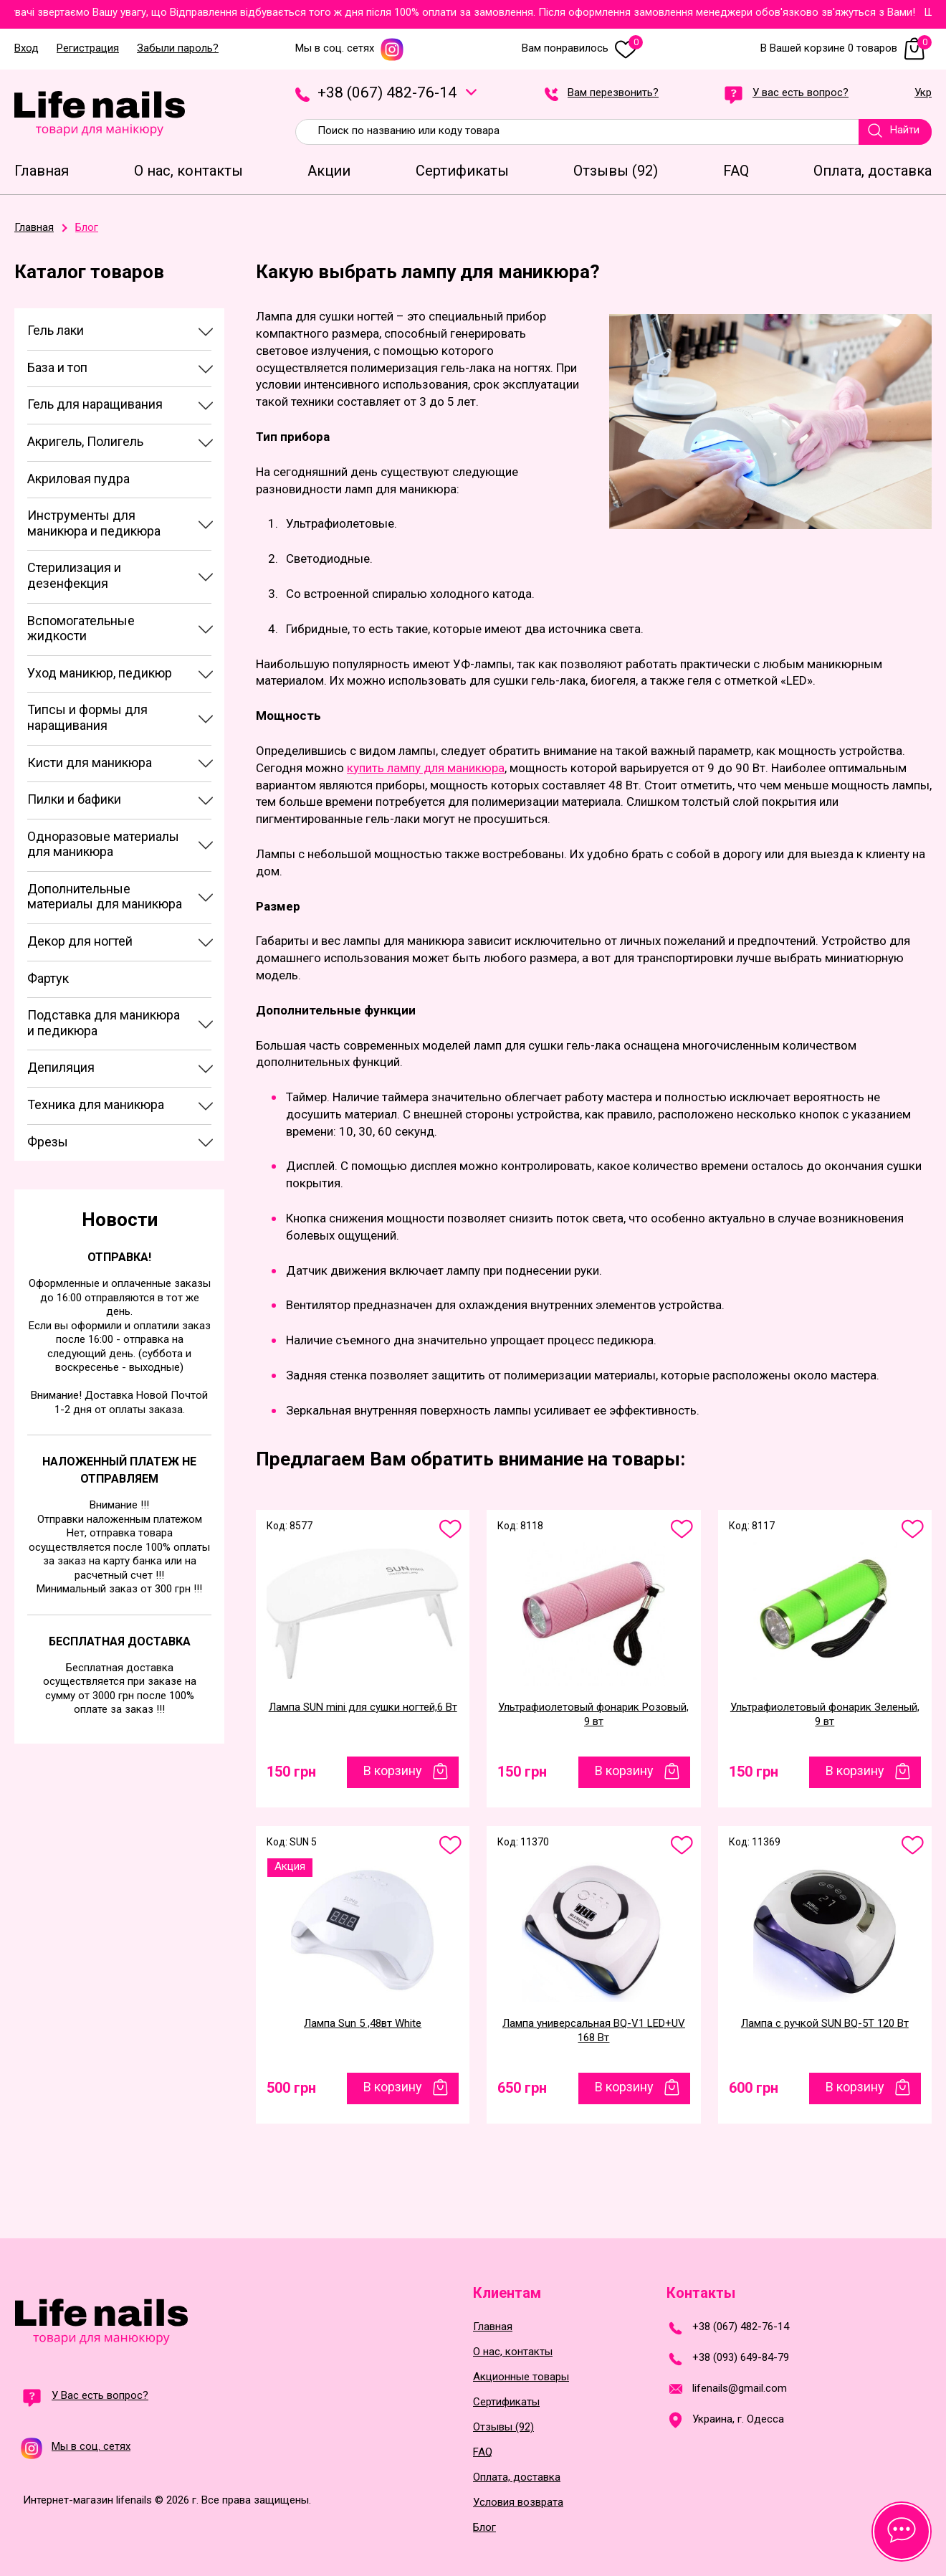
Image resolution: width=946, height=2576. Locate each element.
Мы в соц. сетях (349, 48)
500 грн (291, 2088)
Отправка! (119, 1257)
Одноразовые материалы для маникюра (103, 844)
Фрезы (47, 1141)
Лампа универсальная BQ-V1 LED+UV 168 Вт (593, 2030)
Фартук (48, 978)
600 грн (753, 2088)
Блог (484, 2527)
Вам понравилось (582, 48)
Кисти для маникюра (89, 762)
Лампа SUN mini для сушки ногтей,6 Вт (363, 1707)
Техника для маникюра (95, 1104)
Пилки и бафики (74, 799)
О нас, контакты (513, 2352)
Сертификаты (506, 2402)
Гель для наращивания (95, 404)
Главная (492, 2326)
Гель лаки (55, 330)
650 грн (522, 2088)
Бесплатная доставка (120, 1641)
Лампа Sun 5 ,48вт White (362, 2023)
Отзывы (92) (503, 2427)
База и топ (57, 367)
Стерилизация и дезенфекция (74, 575)
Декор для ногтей (80, 941)
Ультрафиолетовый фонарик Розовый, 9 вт (593, 1714)
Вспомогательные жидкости (81, 628)
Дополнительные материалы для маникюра (104, 896)
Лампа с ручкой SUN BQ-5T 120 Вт (825, 2023)
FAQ (482, 2452)
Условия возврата (518, 2502)
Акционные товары (521, 2377)
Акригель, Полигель (85, 441)
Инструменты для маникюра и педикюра (94, 523)
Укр (923, 93)
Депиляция (61, 1067)
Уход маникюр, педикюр (99, 672)
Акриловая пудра (78, 478)
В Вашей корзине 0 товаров (846, 48)
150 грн (291, 1771)
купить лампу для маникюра (426, 768)
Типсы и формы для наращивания (87, 717)
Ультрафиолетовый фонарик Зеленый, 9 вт (824, 1714)
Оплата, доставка (516, 2477)
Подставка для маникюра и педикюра (103, 1022)
